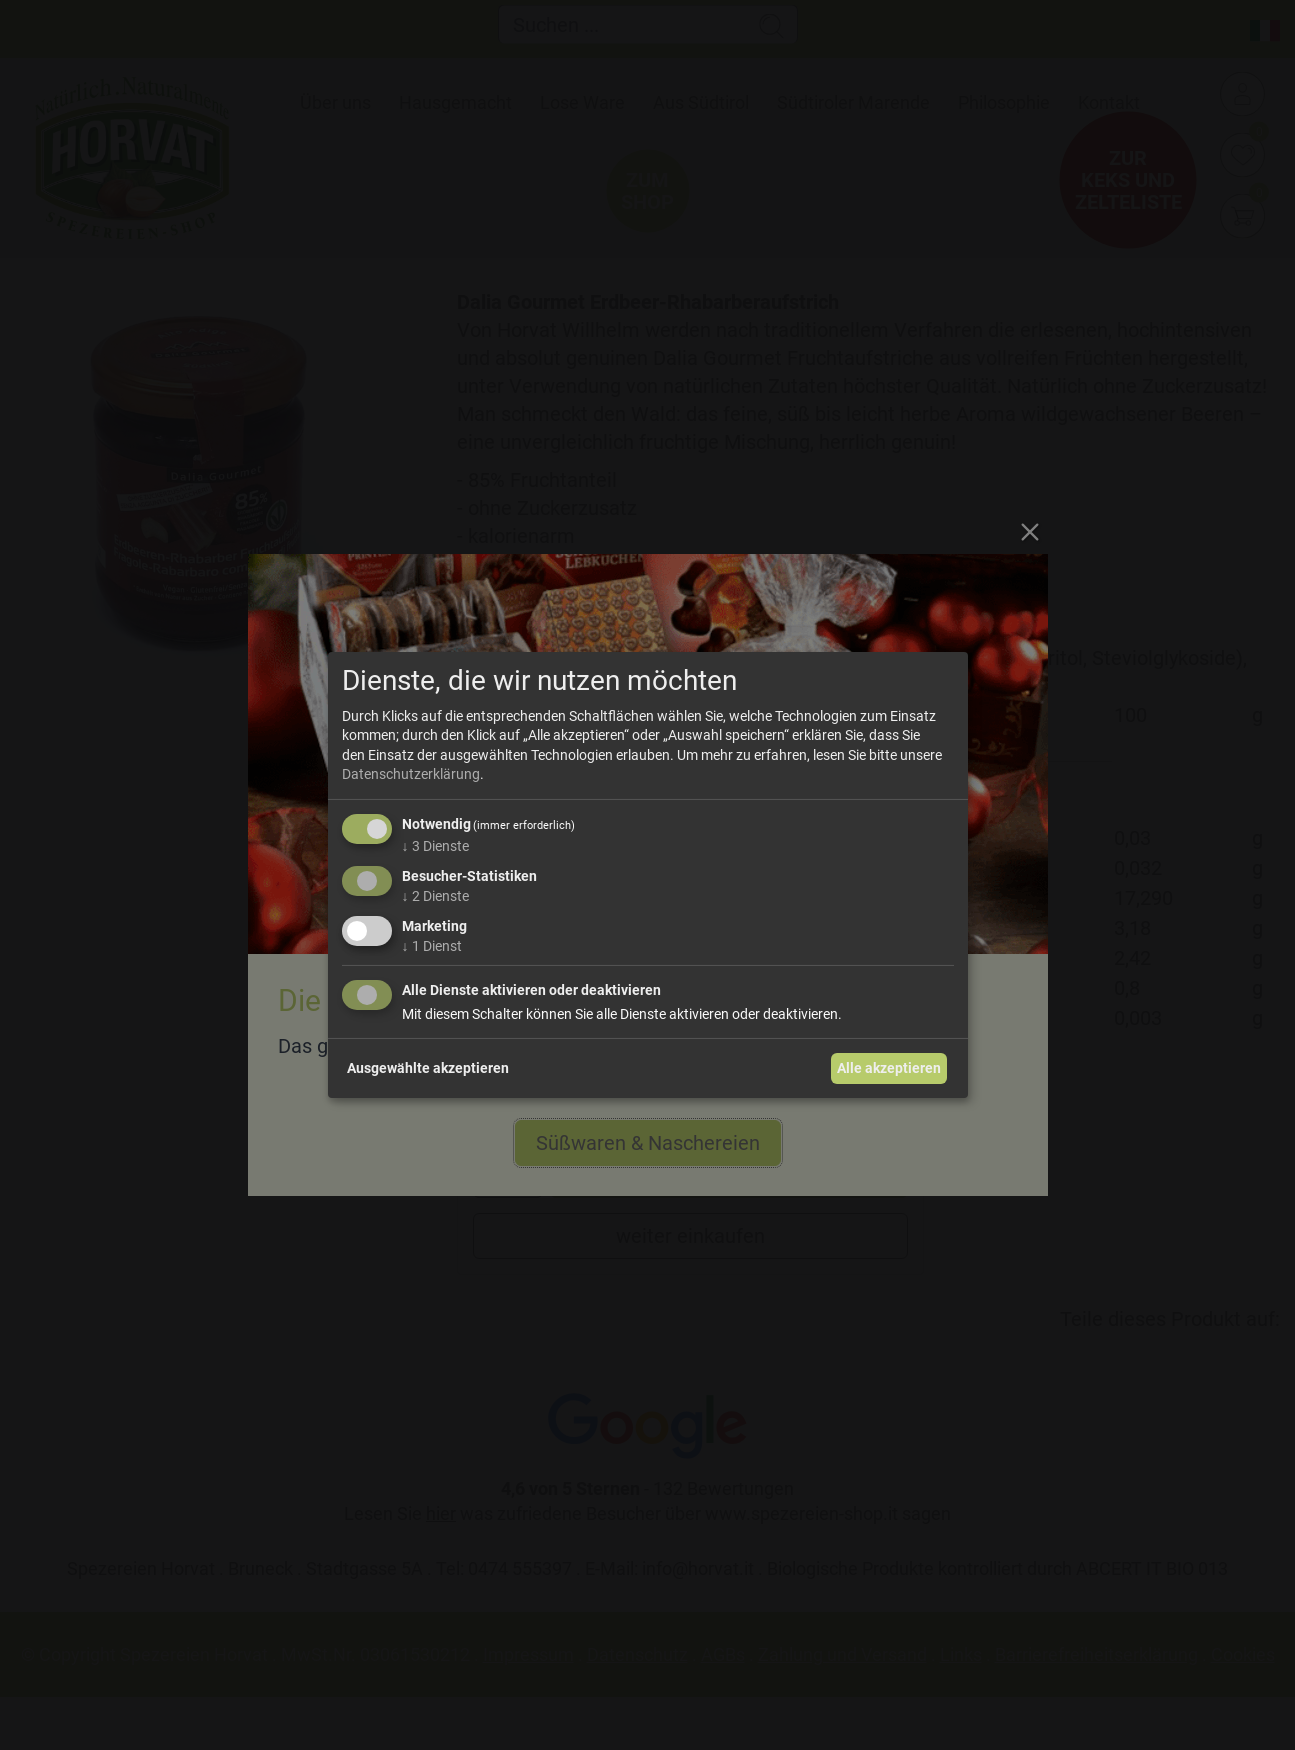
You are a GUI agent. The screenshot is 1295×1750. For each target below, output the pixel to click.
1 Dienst (432, 945)
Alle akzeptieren (889, 1068)
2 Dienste (435, 896)
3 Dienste (435, 846)
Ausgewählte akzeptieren (428, 1068)
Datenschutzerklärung (411, 774)
